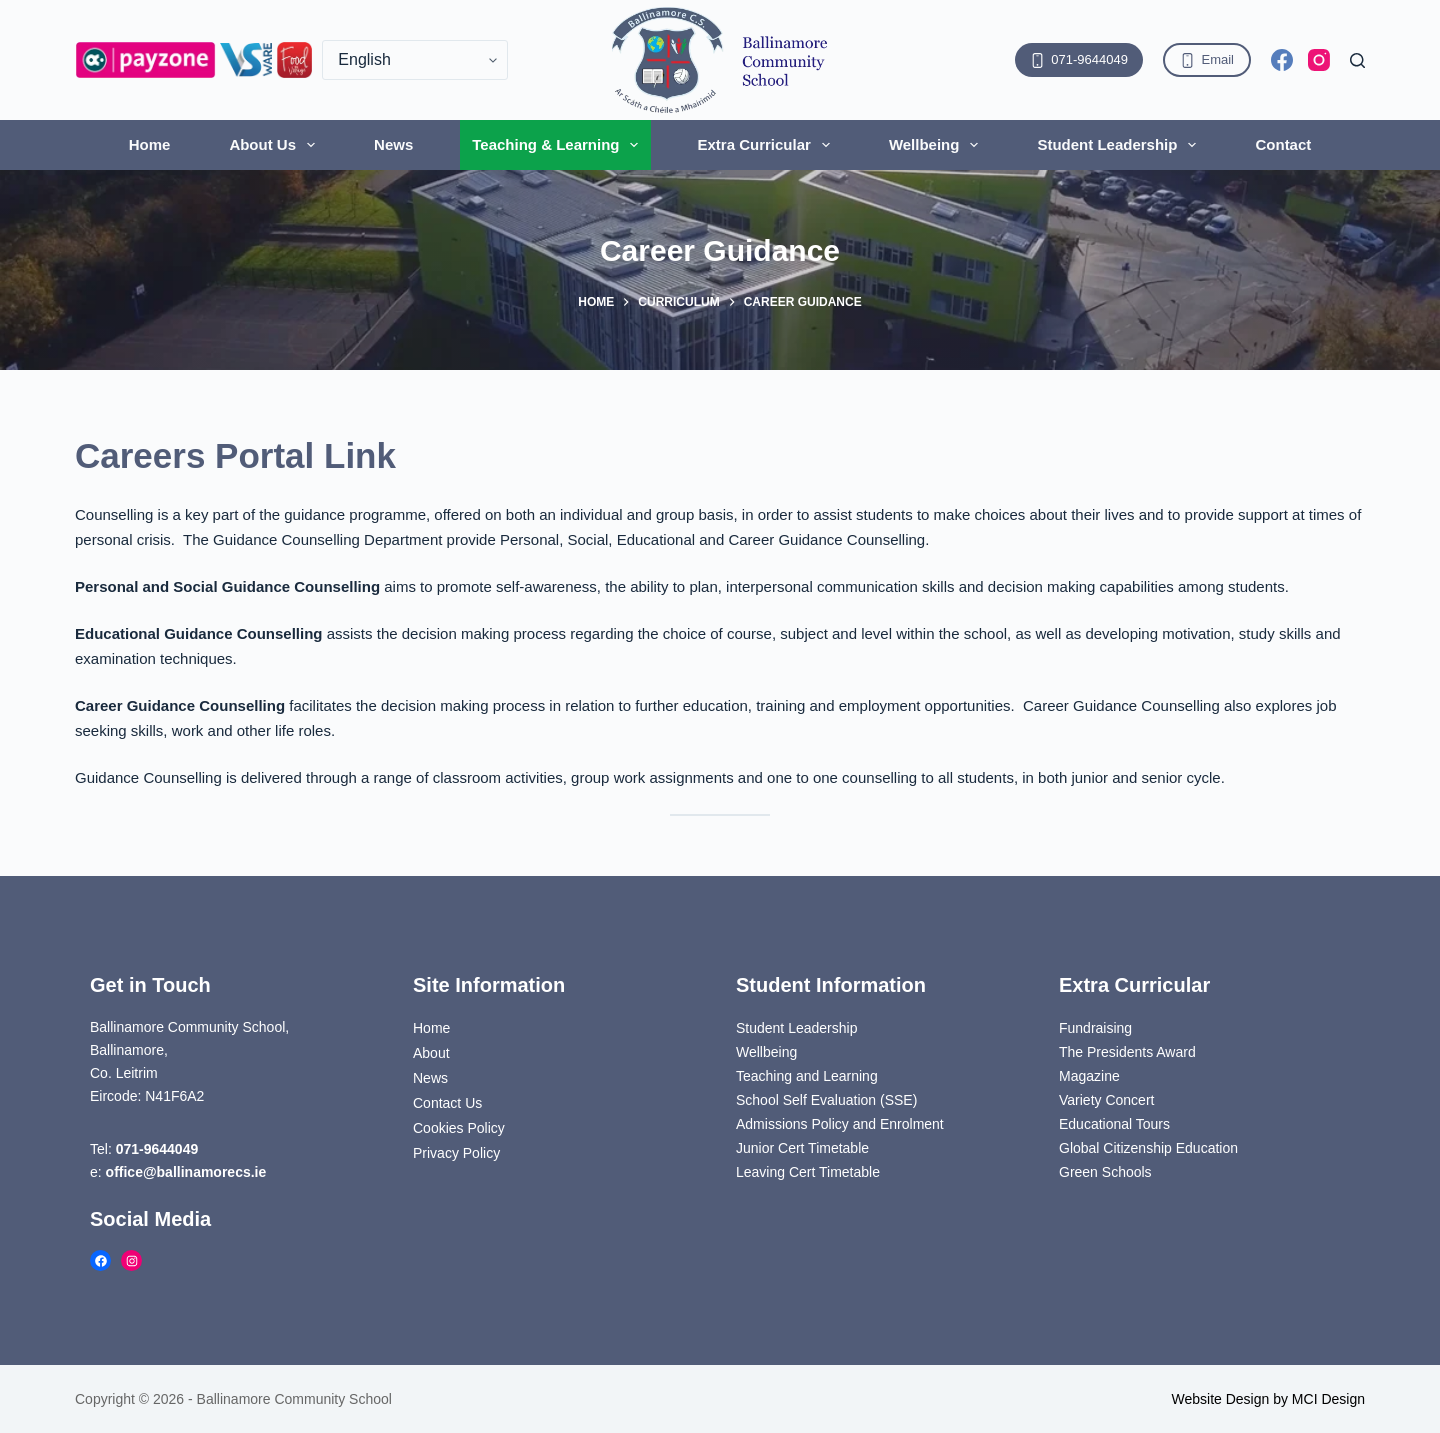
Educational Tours (1114, 1124)
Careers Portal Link (235, 455)
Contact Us (447, 1103)
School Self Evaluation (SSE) (826, 1100)
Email (1207, 60)
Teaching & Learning (559, 145)
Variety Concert (1106, 1100)
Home (150, 144)
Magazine (1089, 1076)
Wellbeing (938, 145)
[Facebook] (1282, 60)
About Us (276, 145)
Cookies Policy (459, 1128)
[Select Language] (415, 60)
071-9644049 (1079, 60)
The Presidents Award (1127, 1052)
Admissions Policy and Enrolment (840, 1124)
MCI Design (1328, 1399)
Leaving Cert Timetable (808, 1172)
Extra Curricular (767, 145)
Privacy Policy (456, 1153)
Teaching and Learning (807, 1076)
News (393, 144)
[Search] (1357, 60)
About (431, 1053)
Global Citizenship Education (1148, 1148)
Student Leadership (1120, 145)
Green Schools (1105, 1172)
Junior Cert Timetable (802, 1148)
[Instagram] (1319, 60)
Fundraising (1095, 1028)
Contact (1283, 144)
